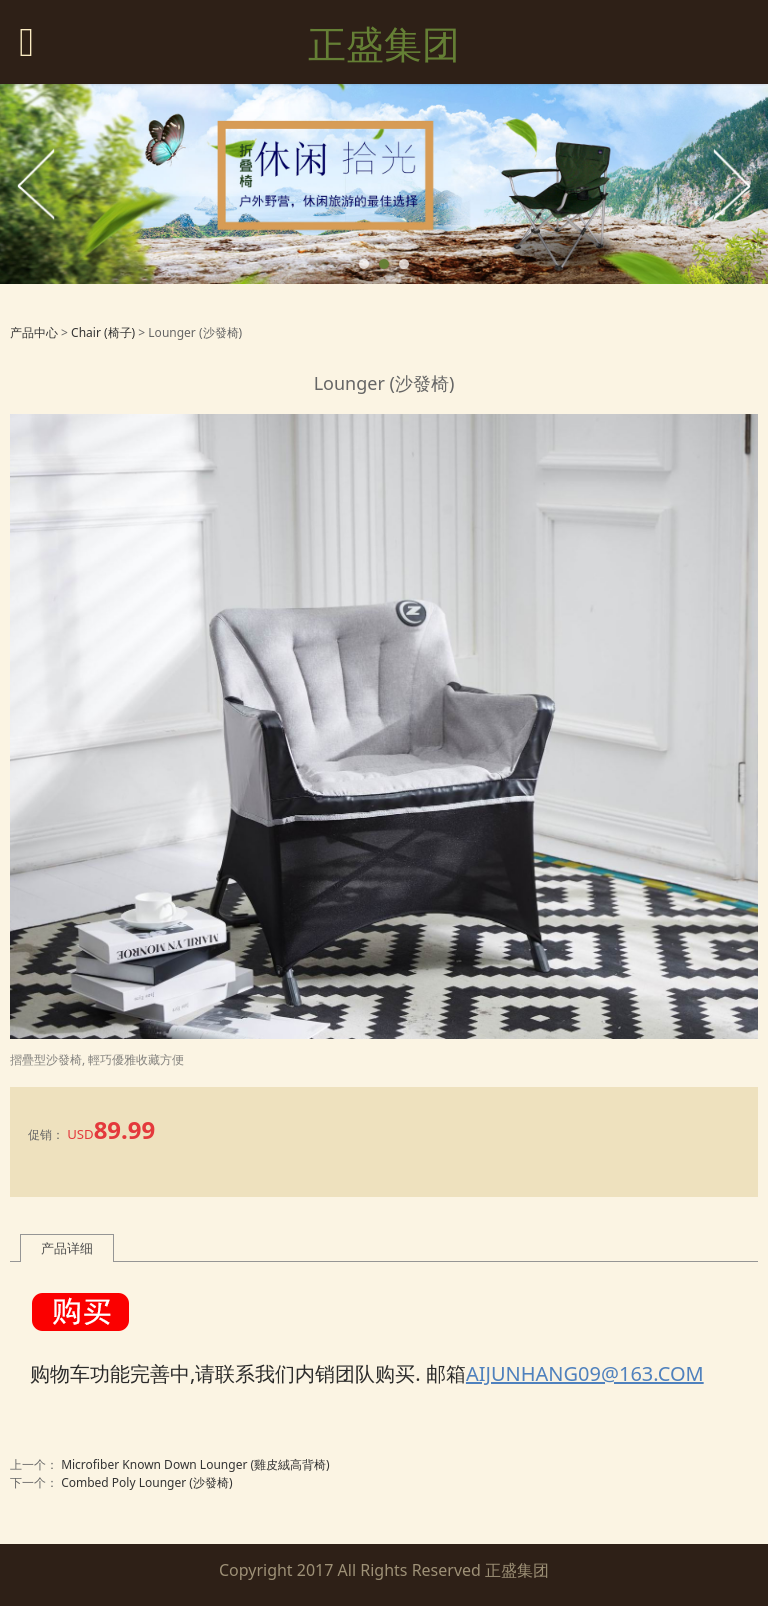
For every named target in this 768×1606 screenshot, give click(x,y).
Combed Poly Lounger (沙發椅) (146, 1482)
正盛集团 (384, 43)
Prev (37, 184)
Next (731, 184)
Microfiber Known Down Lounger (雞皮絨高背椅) (195, 1464)
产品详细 (67, 1248)
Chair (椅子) (103, 332)
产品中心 (34, 332)
